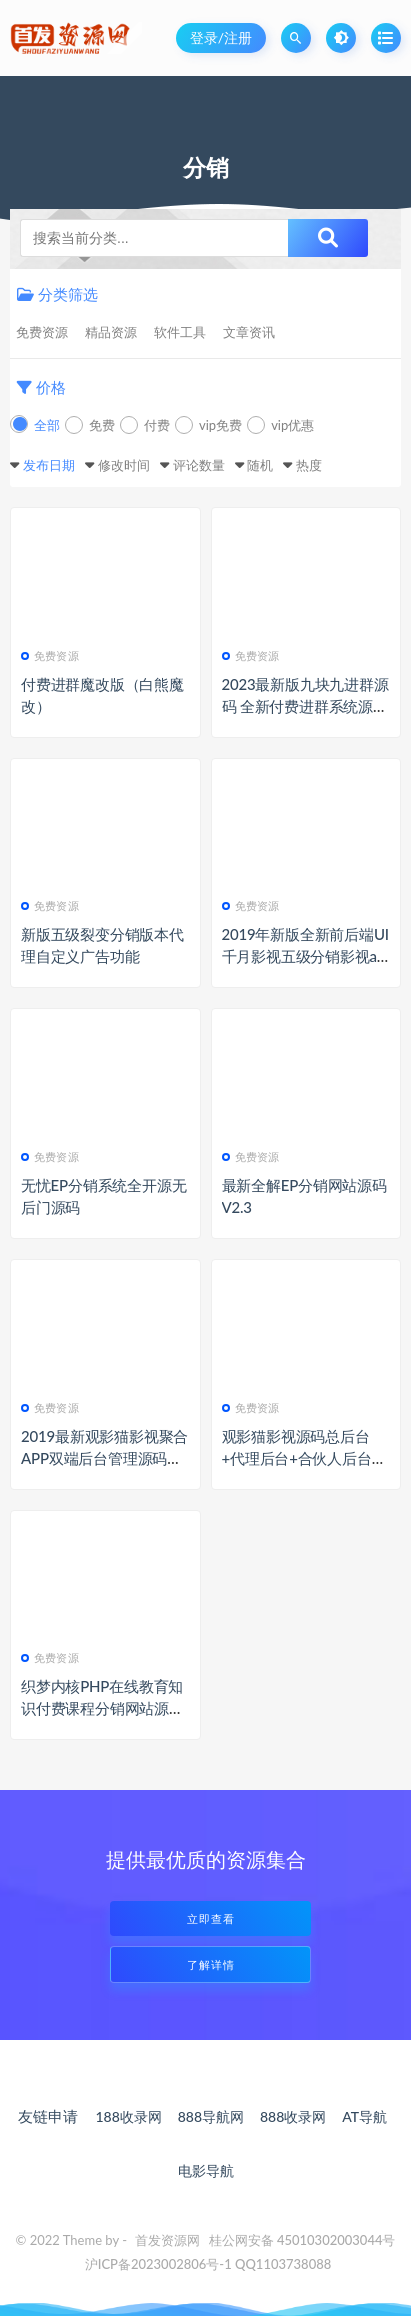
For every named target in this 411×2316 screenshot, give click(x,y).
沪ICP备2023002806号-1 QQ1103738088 (208, 2264)
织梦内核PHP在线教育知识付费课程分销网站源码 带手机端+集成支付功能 (102, 1708)
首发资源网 (167, 2240)
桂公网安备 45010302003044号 (302, 2240)
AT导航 (364, 2116)
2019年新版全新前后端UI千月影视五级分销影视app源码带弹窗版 (305, 956)
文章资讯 (249, 332)
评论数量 (199, 465)
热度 (309, 465)
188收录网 (129, 2116)
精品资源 (111, 332)
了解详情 (211, 1964)
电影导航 (206, 2170)
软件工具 (180, 332)
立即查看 (211, 1918)
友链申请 (48, 2116)
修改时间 (124, 465)
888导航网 (211, 2116)
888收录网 (293, 2116)
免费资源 (42, 332)
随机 (260, 465)
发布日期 (49, 465)
